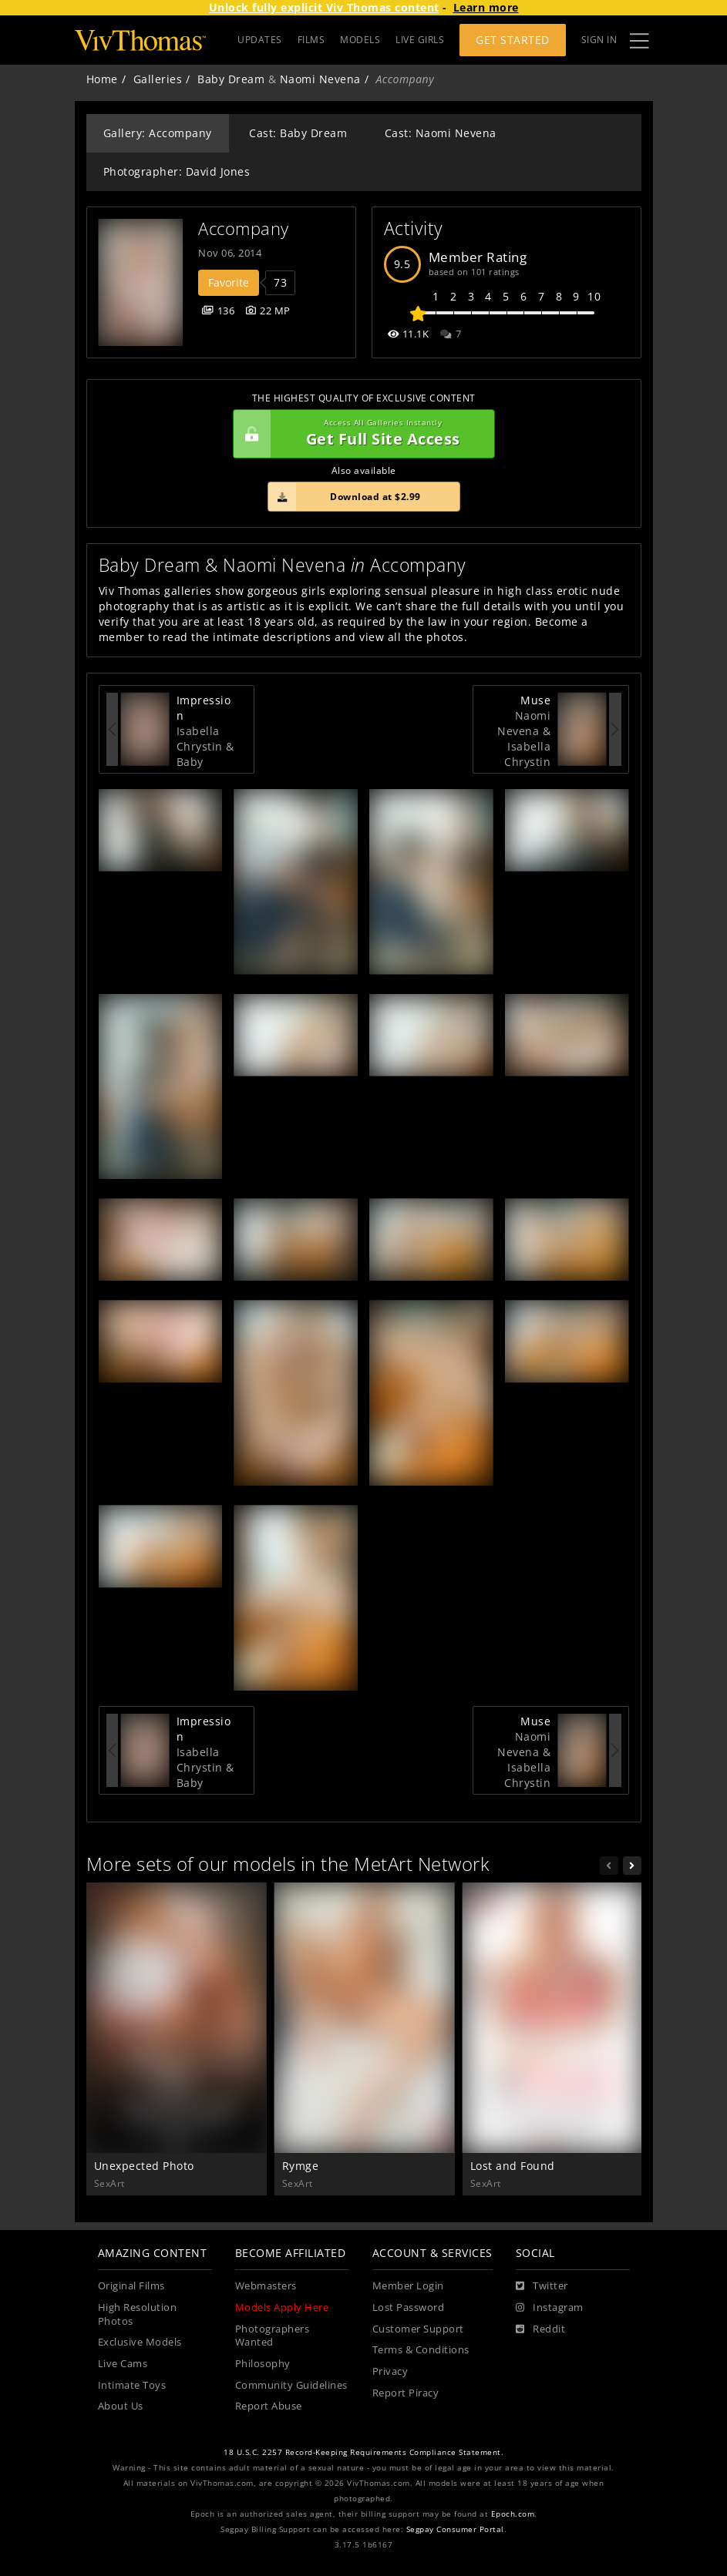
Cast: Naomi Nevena (440, 133)
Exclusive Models (140, 2342)
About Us (120, 2406)
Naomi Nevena (320, 79)
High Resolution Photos (137, 2314)
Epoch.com (513, 2514)
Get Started (513, 39)
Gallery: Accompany (157, 133)
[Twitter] (542, 2286)
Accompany (243, 228)
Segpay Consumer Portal (455, 2529)
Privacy (390, 2371)
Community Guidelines (291, 2385)
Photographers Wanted (272, 2335)
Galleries (158, 79)
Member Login (408, 2285)
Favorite (228, 282)
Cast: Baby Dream (298, 133)
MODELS (360, 39)
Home (102, 79)
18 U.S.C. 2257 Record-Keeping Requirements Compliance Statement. (363, 2452)
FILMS (311, 39)
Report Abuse (268, 2406)
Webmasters (266, 2285)
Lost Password (408, 2307)
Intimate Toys (132, 2385)
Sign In (599, 39)
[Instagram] (550, 2308)
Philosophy (263, 2363)
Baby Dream (230, 79)
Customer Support (418, 2329)
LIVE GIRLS (419, 39)
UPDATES (259, 39)
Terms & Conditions (421, 2349)
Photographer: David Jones (177, 171)
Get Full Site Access (360, 434)
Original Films (131, 2285)
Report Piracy (405, 2393)
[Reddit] (541, 2329)
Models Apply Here (282, 2307)
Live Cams (123, 2363)
